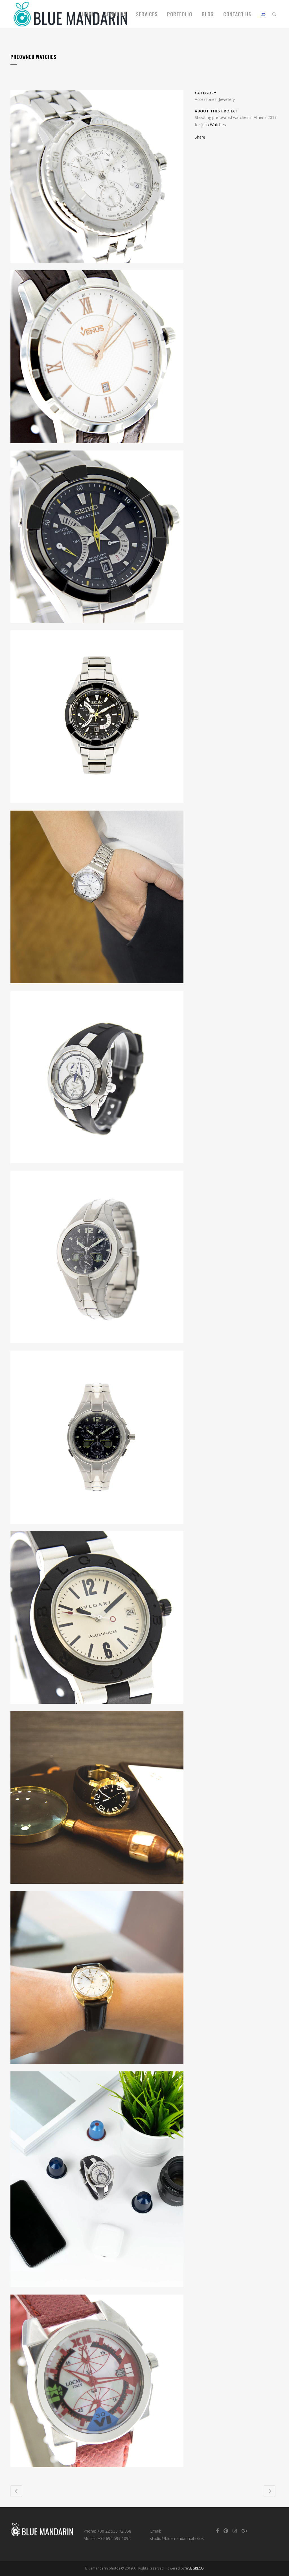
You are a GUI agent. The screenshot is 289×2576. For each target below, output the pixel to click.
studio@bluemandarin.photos (177, 2538)
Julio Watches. (214, 124)
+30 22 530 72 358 (114, 2531)
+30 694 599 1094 (114, 2538)
